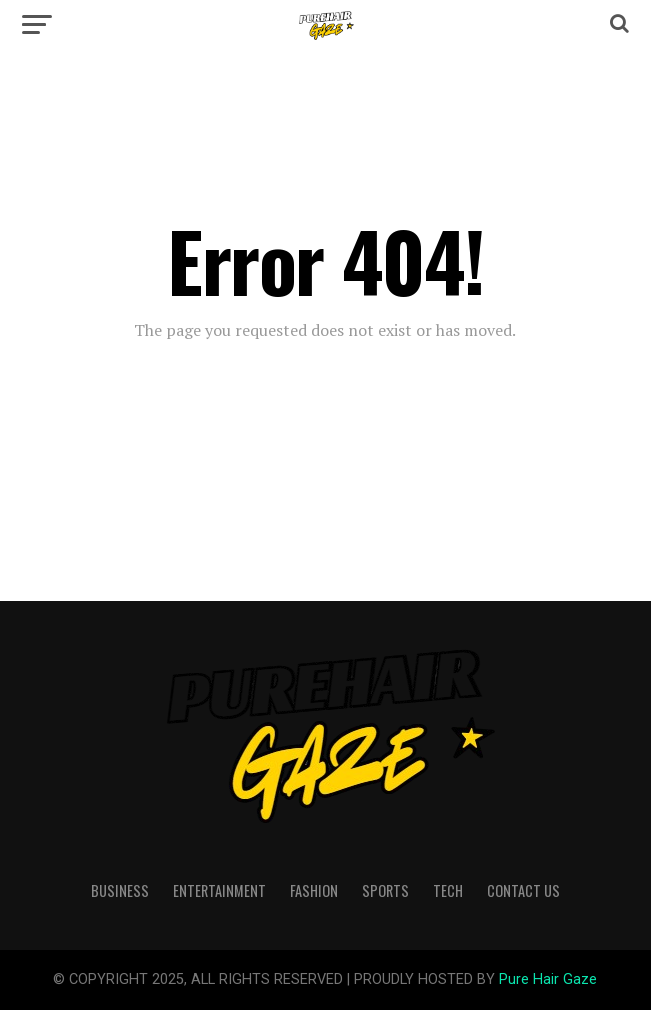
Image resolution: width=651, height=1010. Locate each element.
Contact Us (523, 890)
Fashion (314, 890)
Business (120, 890)
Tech (448, 890)
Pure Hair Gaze (548, 979)
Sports (385, 890)
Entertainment (219, 890)
